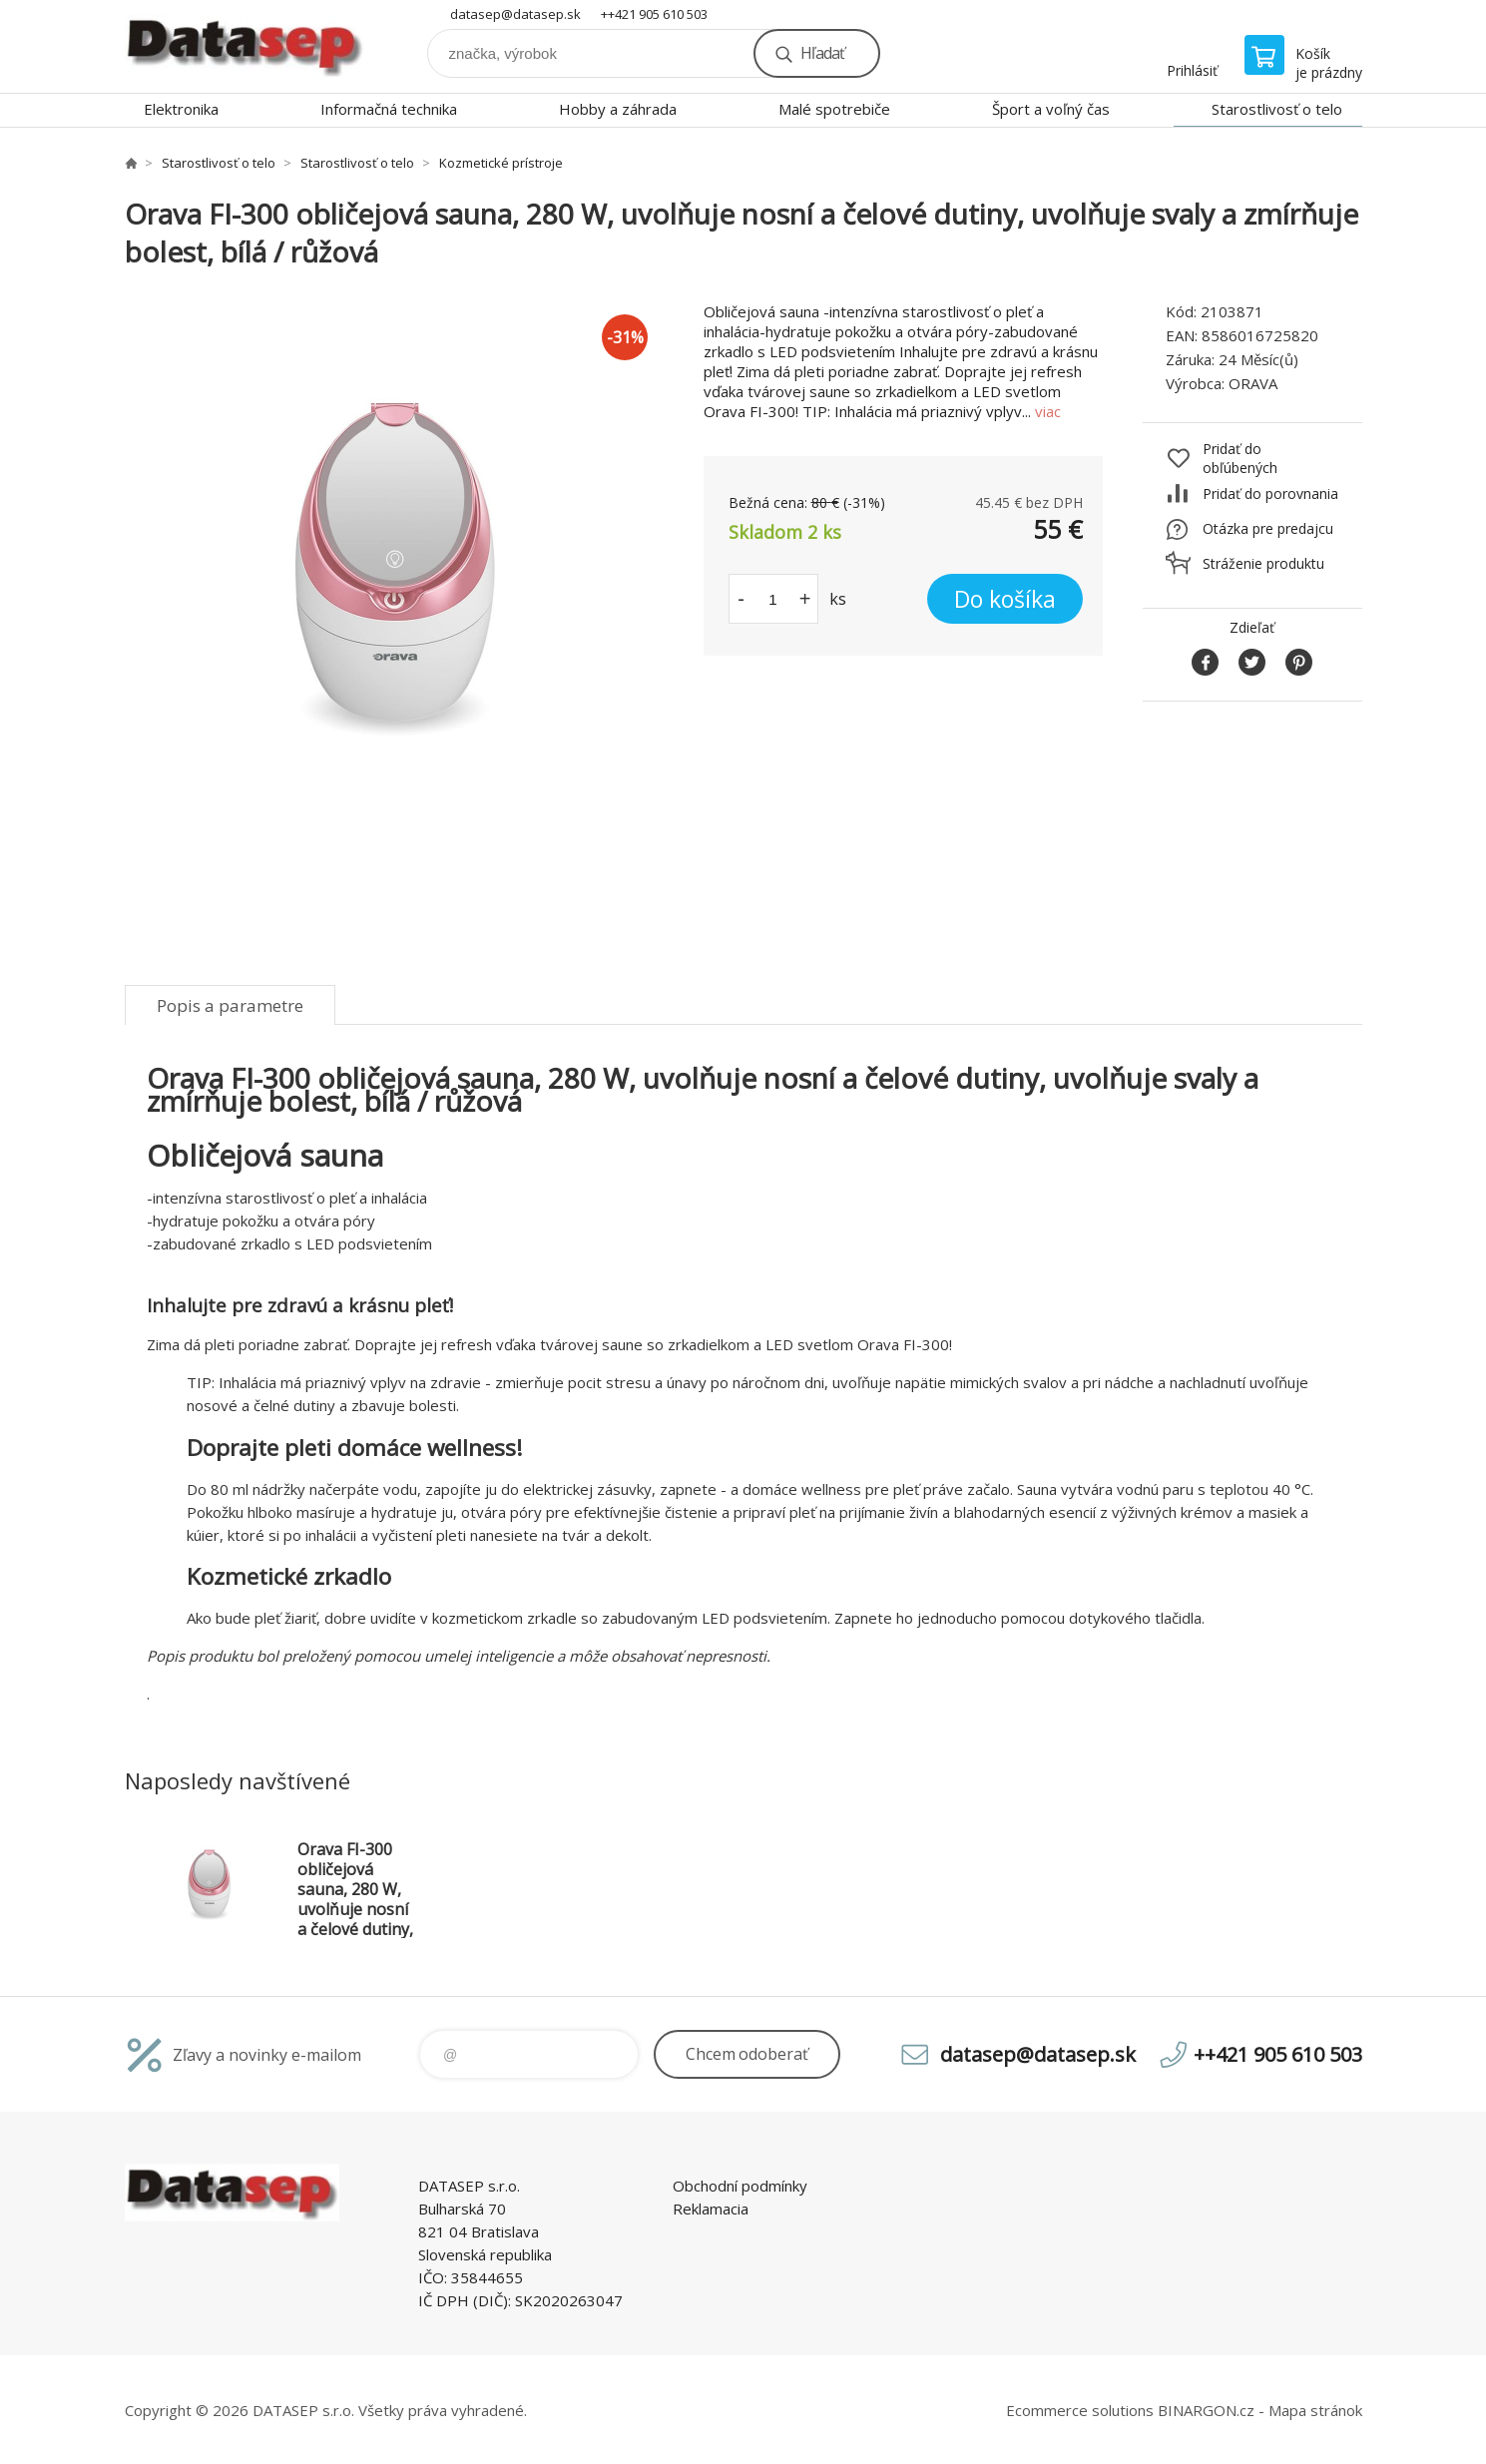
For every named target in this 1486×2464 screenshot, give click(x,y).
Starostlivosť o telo (1277, 109)
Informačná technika (388, 109)
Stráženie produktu (1263, 563)
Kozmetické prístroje (501, 163)
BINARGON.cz (1206, 2410)
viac (1048, 411)
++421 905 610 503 (654, 14)
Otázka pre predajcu (1268, 528)
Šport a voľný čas (1051, 109)
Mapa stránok (1315, 2410)
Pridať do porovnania (1270, 493)
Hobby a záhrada (618, 109)
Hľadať (822, 53)
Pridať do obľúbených (1240, 458)
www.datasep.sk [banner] (244, 46)
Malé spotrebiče (834, 109)
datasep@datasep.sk (515, 14)
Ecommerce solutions (1080, 2410)
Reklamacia (710, 2208)
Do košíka (1005, 599)
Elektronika (181, 109)
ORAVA (1253, 383)
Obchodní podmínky (740, 2186)
